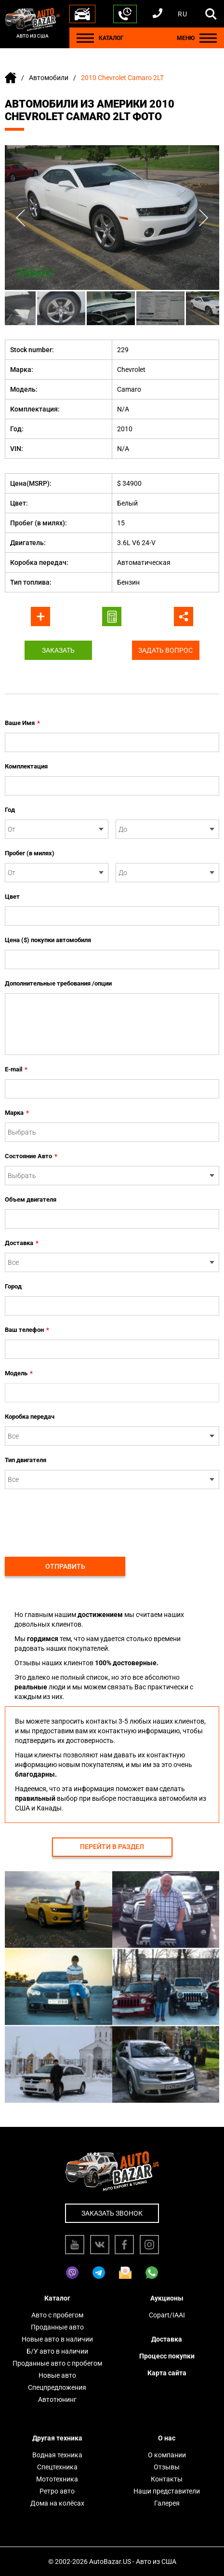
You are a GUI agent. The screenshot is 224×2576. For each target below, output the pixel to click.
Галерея (167, 2503)
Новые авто (57, 2375)
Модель (19, 1373)
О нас (166, 2438)
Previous (20, 217)
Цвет (12, 896)
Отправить (65, 1566)
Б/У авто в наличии (57, 2351)
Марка (17, 1113)
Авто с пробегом (57, 2315)
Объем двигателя (30, 1199)
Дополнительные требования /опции (58, 983)
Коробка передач (29, 1416)
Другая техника (57, 2438)
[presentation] (78, 1517)
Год (10, 809)
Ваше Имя (22, 723)
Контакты (167, 2479)
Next (203, 217)
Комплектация (26, 766)
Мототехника (57, 2479)
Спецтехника (57, 2467)
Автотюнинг (57, 2399)
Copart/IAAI (167, 2315)
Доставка (22, 1243)
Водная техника (57, 2455)
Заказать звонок (112, 2213)
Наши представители (166, 2491)
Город (13, 1286)
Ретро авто (57, 2491)
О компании (167, 2455)
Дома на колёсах (57, 2503)
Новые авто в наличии (57, 2339)
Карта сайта (166, 2373)
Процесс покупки (167, 2356)
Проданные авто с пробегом (57, 2363)
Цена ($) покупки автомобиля (48, 940)
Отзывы (167, 2467)
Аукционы (167, 2298)
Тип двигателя (25, 1460)
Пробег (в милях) (29, 853)
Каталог (57, 2298)
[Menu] (85, 37)
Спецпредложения (57, 2387)
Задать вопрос (165, 650)
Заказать (58, 650)
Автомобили (48, 78)
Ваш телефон (27, 1330)
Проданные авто (57, 2327)
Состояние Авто (31, 1156)
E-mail (16, 1069)
